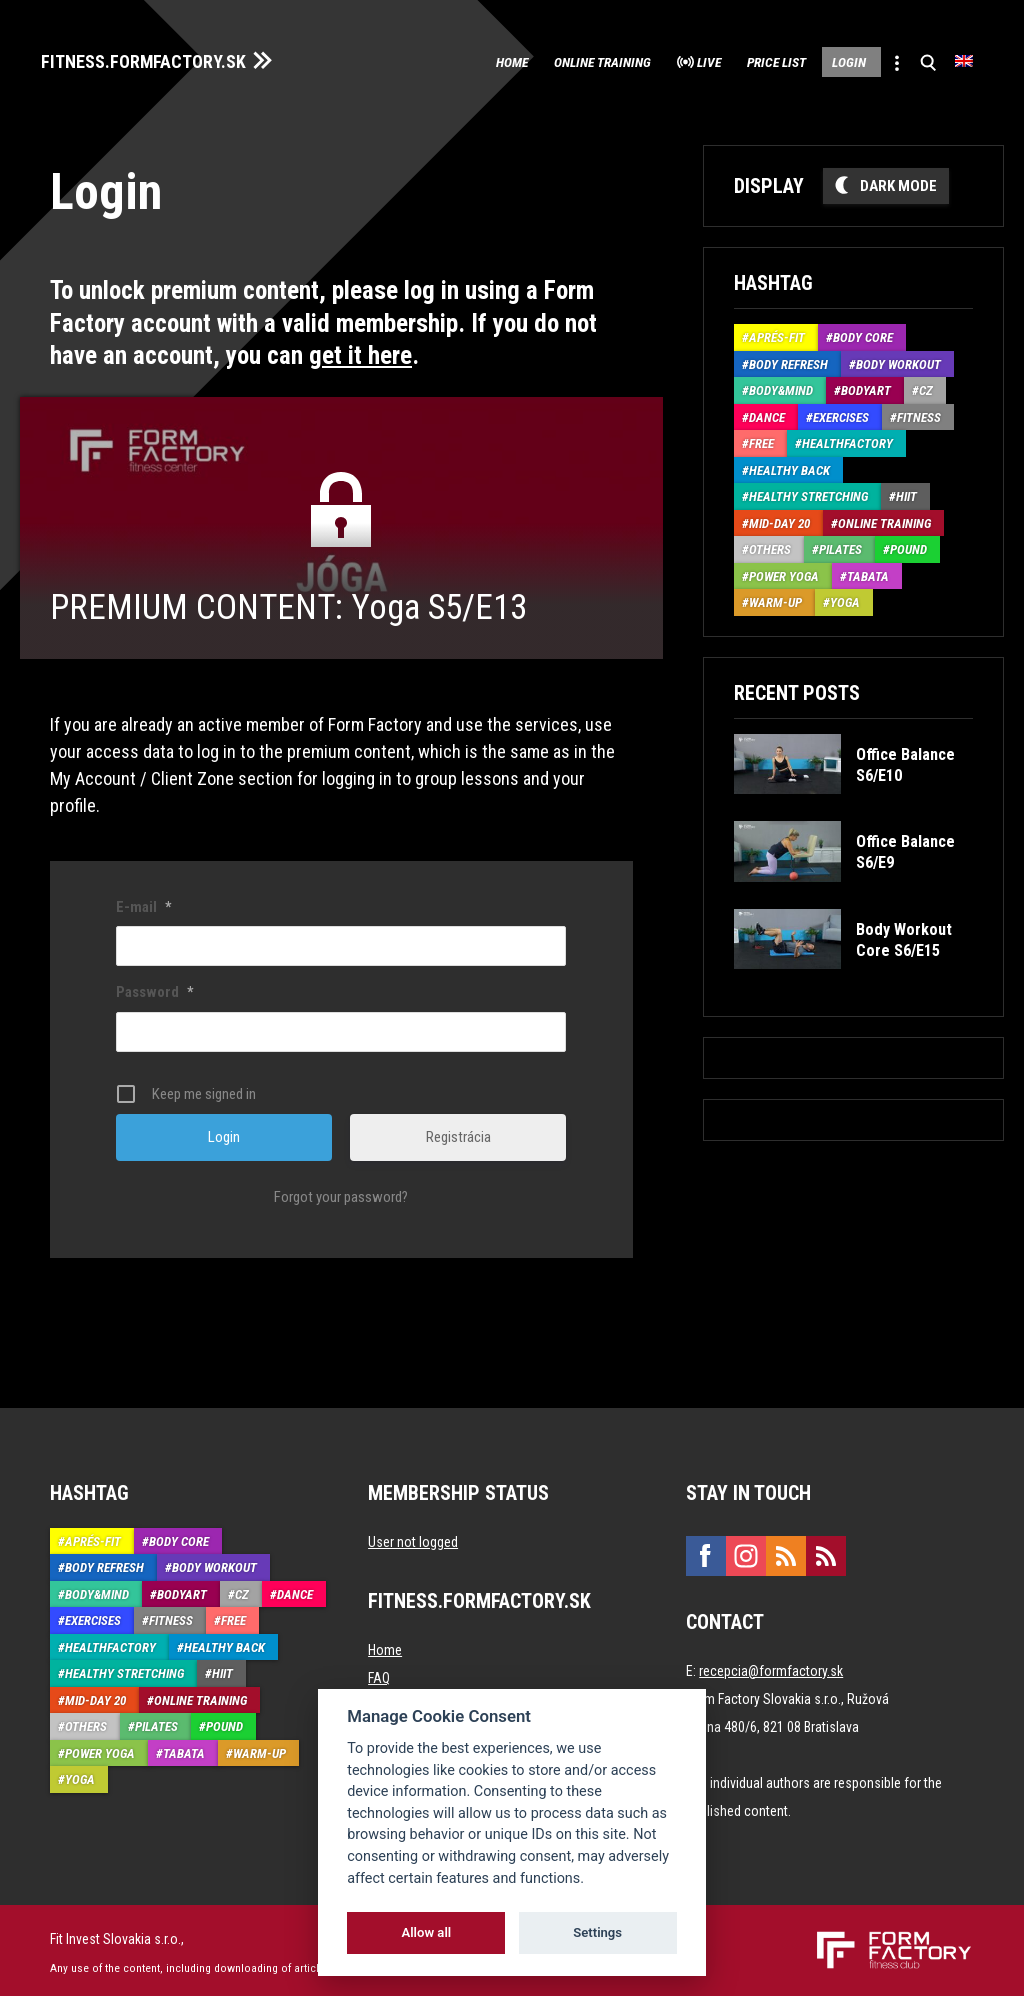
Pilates (840, 545)
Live (646, 60)
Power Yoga (784, 571)
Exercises (841, 412)
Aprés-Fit (777, 333)
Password (154, 988)
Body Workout (898, 359)
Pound (908, 545)
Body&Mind (781, 386)
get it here (360, 351)
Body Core (863, 333)
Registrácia (458, 1132)
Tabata (868, 571)
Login (823, 60)
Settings (597, 1932)
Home (407, 60)
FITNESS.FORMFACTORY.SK (161, 58)
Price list (731, 60)
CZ (926, 386)
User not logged (413, 1537)
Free (761, 439)
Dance (767, 412)
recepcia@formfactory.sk (771, 1666)
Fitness (919, 412)
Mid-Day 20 (779, 518)
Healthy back (789, 465)
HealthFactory (847, 439)
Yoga (845, 598)
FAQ (379, 1673)
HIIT (906, 492)
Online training (519, 60)
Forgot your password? (341, 1192)
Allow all (426, 1932)
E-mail (143, 902)
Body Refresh (788, 359)
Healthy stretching (808, 492)
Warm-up (775, 598)
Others (770, 545)
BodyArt (866, 386)
